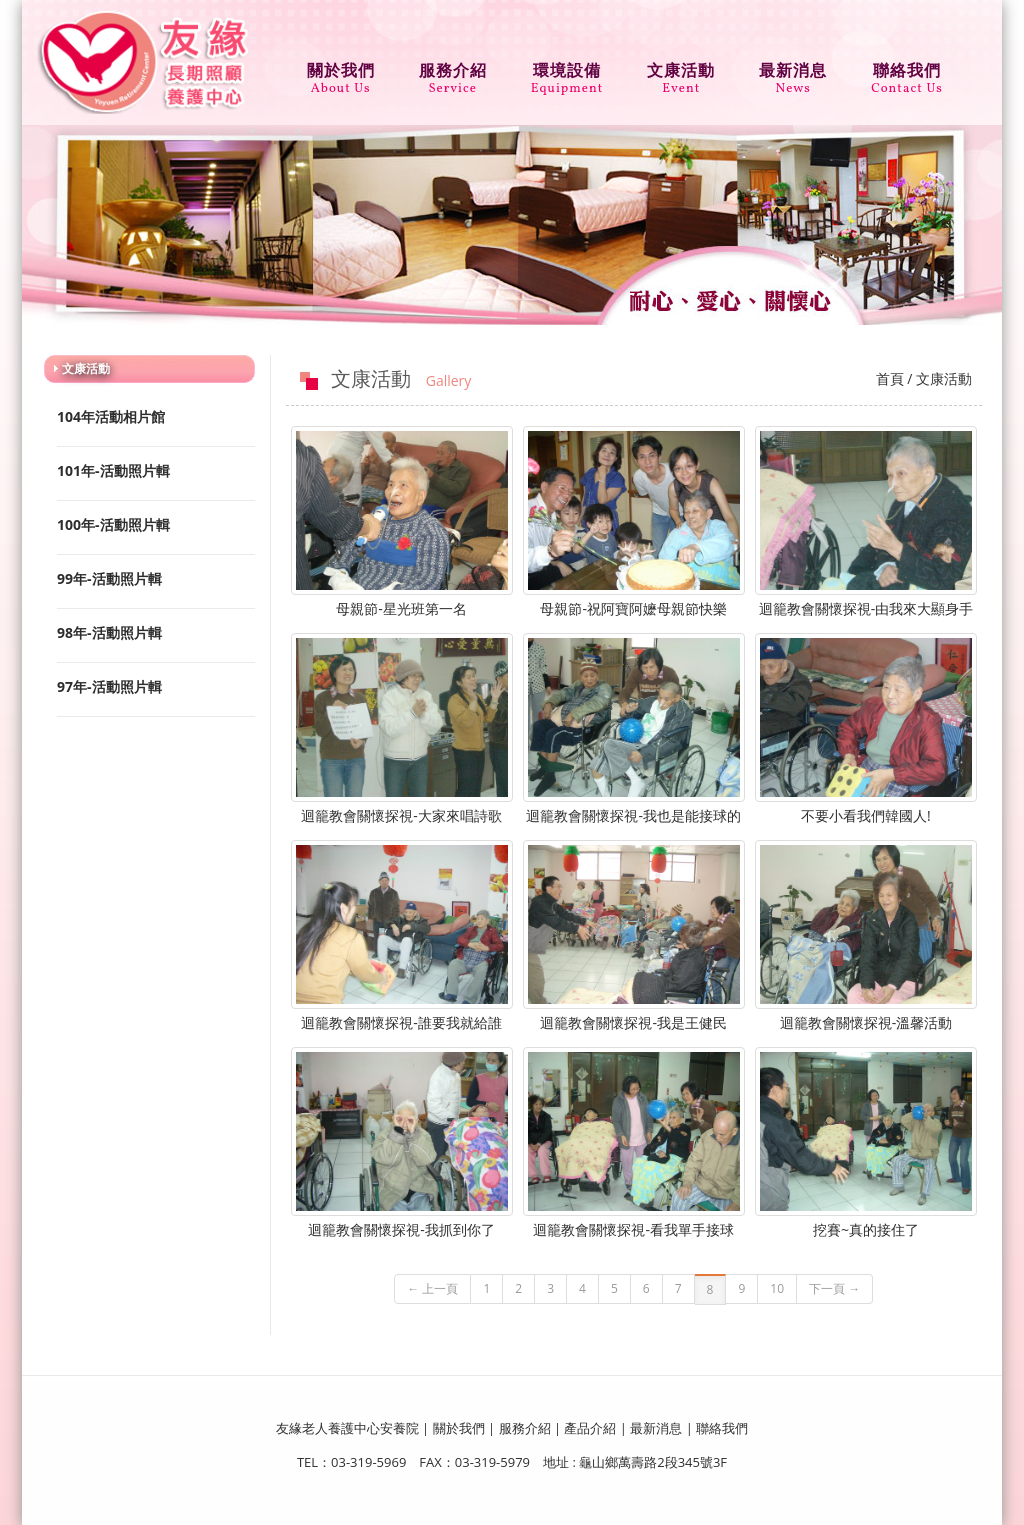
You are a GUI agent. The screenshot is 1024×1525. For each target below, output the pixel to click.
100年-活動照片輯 (113, 524)
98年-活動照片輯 (109, 632)
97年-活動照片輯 (109, 686)
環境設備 (567, 73)
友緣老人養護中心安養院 (347, 1428)
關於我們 (341, 73)
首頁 (890, 378)
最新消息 (793, 73)
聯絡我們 (907, 73)
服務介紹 (453, 73)
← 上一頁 (432, 1288)
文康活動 (681, 73)
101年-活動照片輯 (113, 470)
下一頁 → (834, 1288)
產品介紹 (590, 1428)
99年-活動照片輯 (109, 578)
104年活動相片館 (111, 416)
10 (777, 1288)
